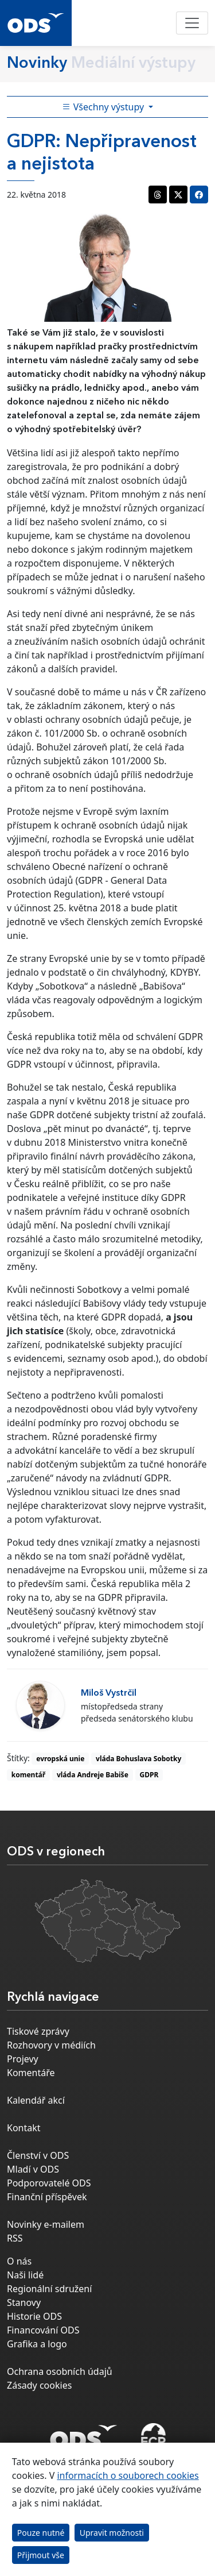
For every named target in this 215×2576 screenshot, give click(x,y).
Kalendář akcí (36, 2100)
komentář (28, 1775)
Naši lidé (25, 2275)
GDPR (149, 1775)
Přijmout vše (40, 2555)
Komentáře (31, 2072)
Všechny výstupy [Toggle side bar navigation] (104, 107)
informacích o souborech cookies (127, 2475)
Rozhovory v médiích (51, 2045)
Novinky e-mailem (45, 2224)
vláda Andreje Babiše (92, 1775)
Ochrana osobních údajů (59, 2371)
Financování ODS (43, 2330)
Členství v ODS (38, 2155)
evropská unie (60, 1758)
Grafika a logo (37, 2344)
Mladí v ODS (33, 2169)
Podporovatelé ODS (49, 2183)
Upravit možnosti (112, 2532)
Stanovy (24, 2302)
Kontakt (24, 2127)
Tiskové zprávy (38, 2031)
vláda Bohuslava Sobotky (138, 1758)
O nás (19, 2261)
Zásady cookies (39, 2385)
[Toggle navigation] (192, 22)
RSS (15, 2238)
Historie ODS (34, 2316)
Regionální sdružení (49, 2288)
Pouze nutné (41, 2532)
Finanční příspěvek (47, 2196)
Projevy (22, 2059)
